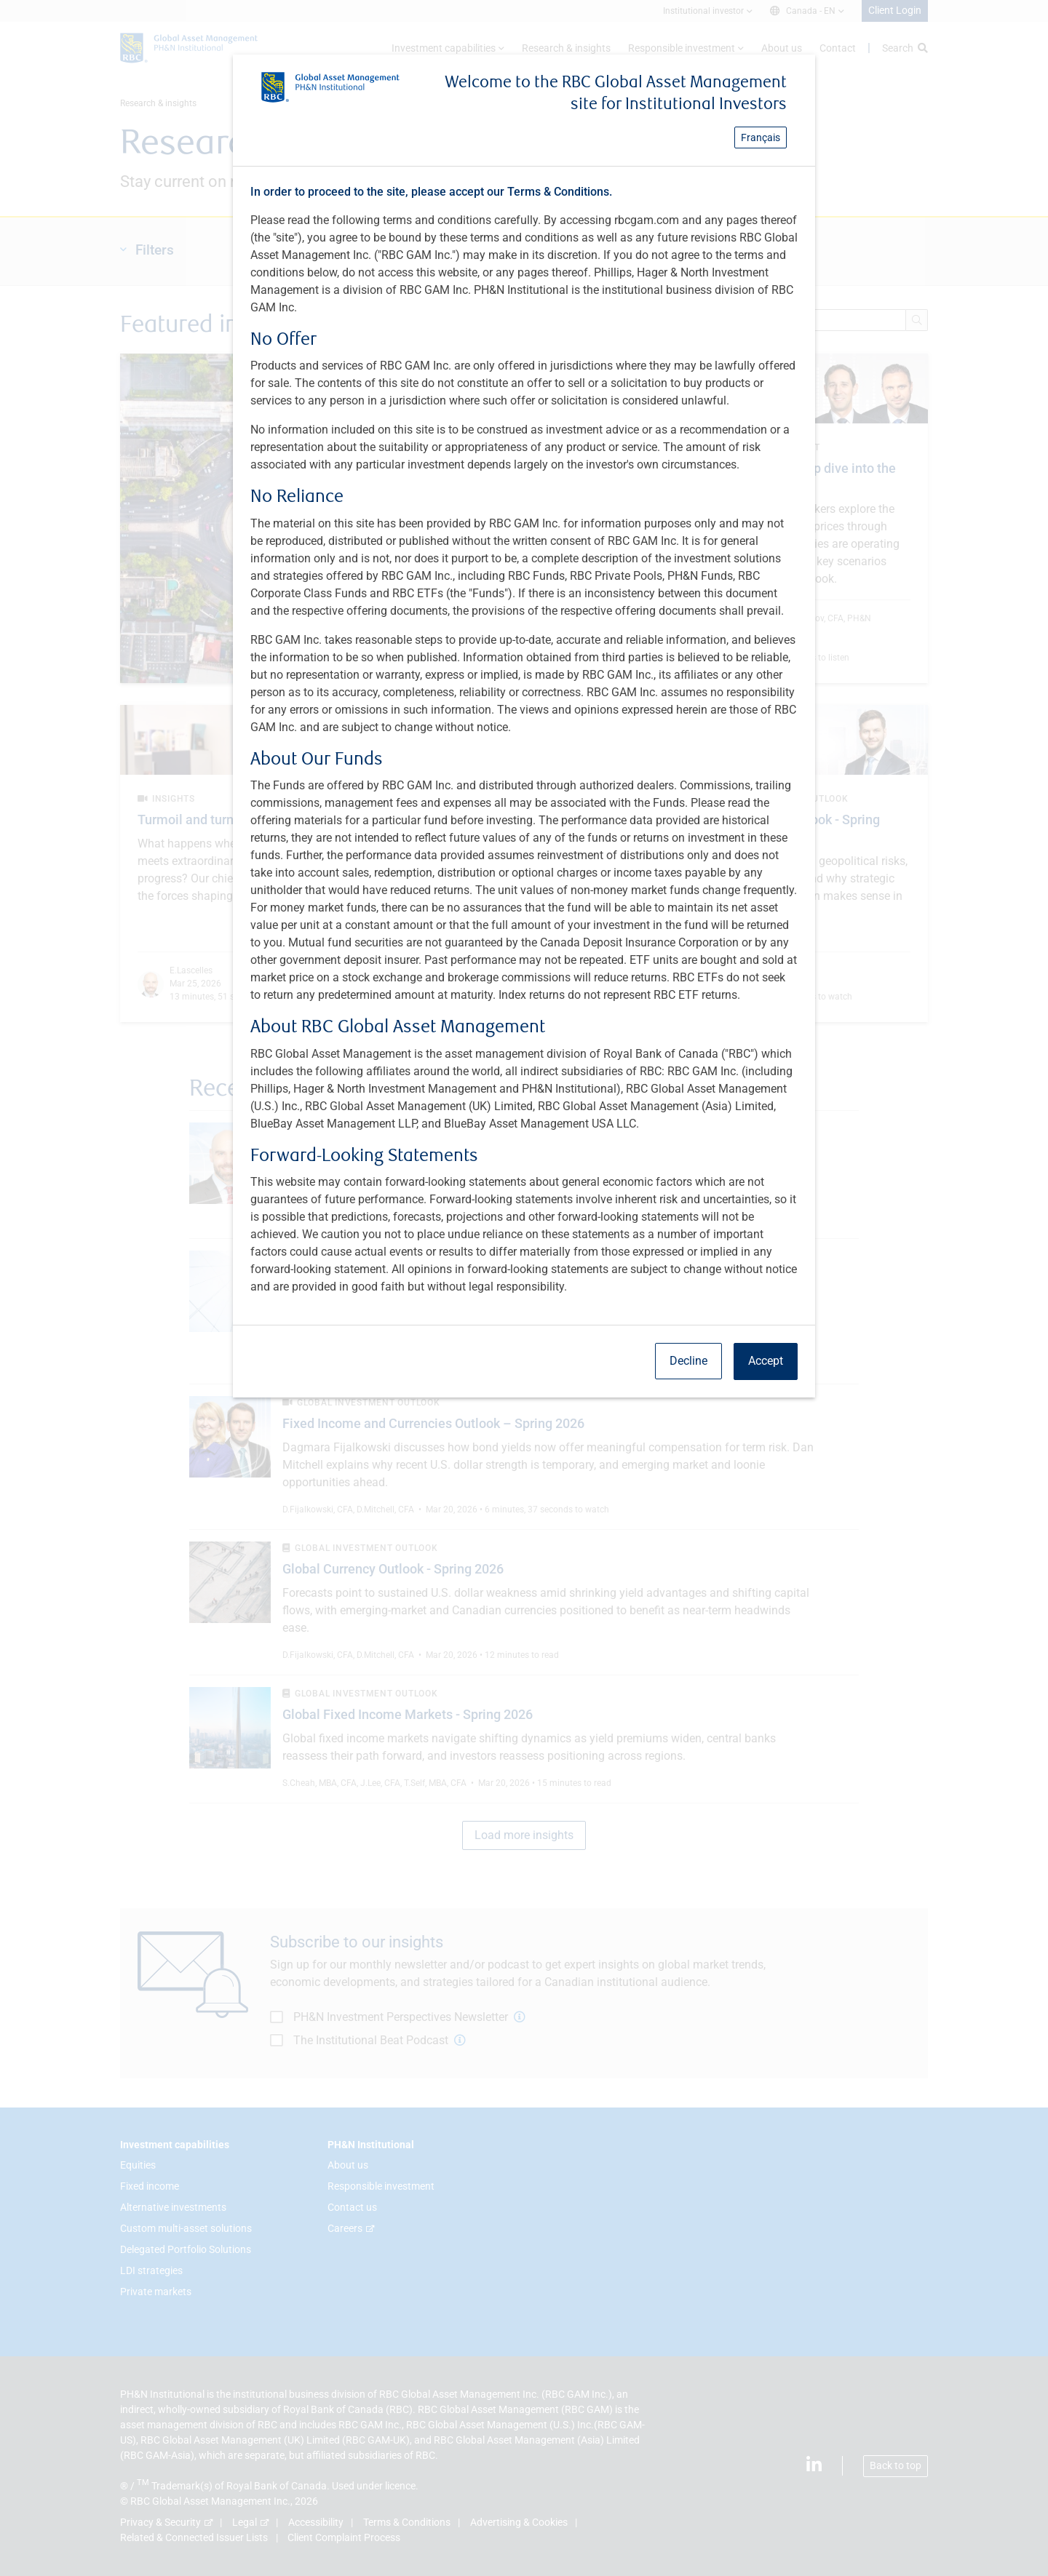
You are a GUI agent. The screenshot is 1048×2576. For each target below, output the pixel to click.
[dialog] (524, 1288)
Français (760, 137)
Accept (765, 1361)
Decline (688, 1361)
